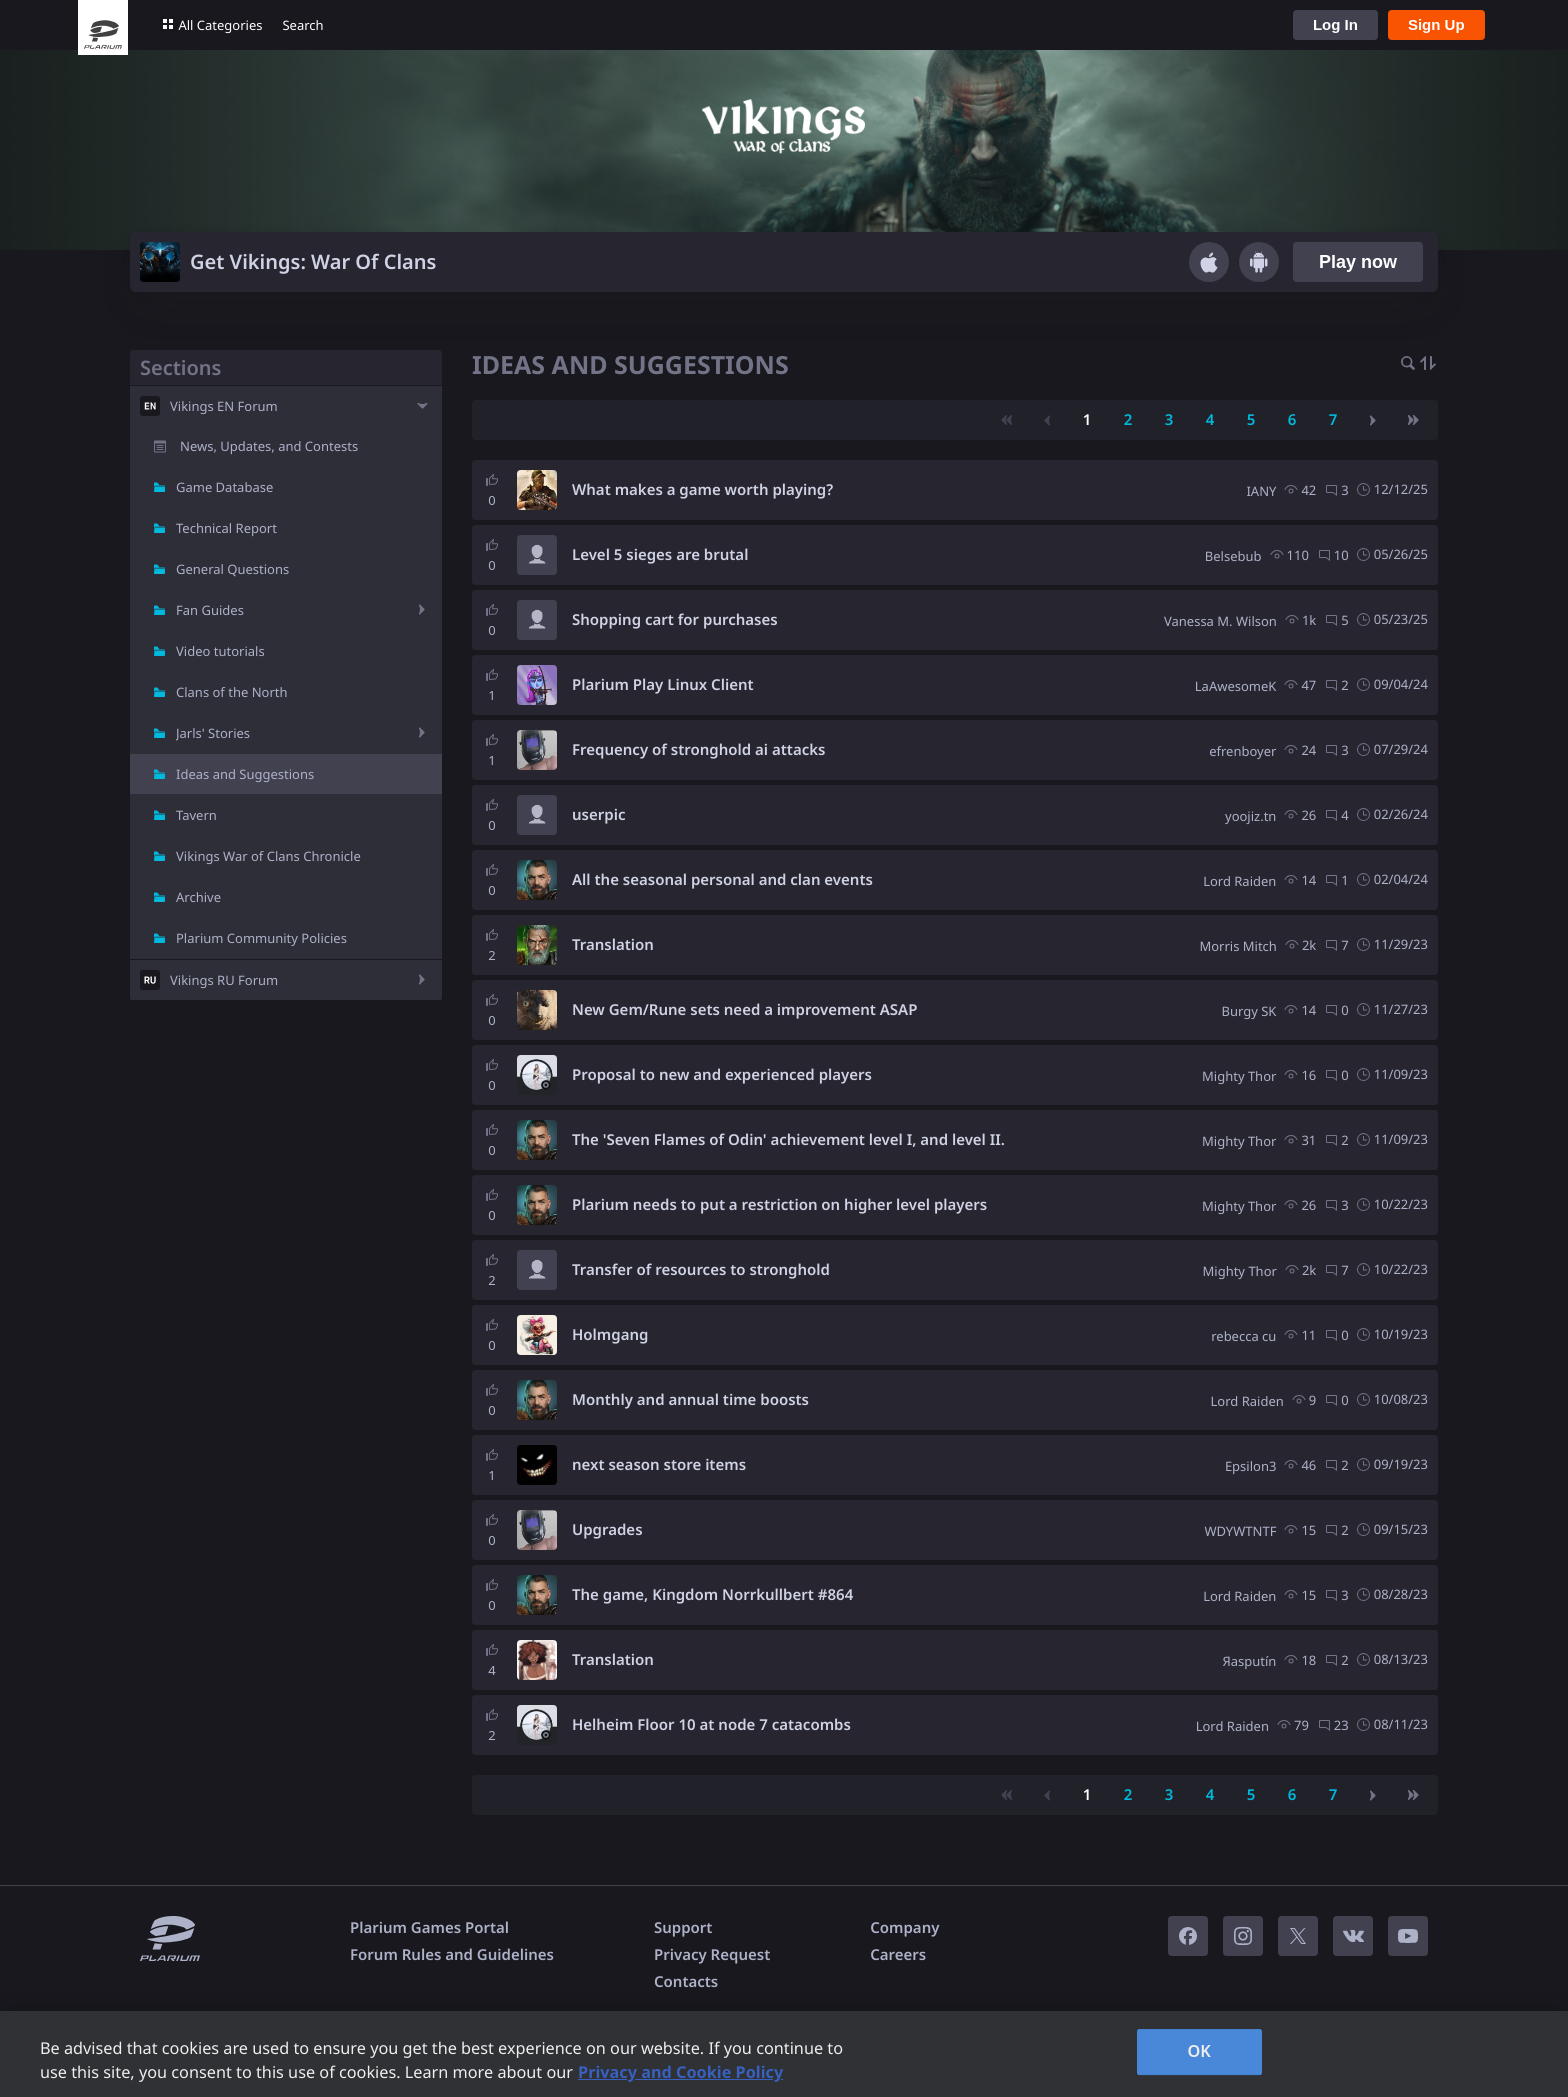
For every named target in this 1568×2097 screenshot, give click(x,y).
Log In (1335, 24)
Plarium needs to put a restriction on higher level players (779, 1205)
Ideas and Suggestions (245, 774)
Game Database (224, 487)
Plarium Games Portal (429, 1928)
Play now (1358, 262)
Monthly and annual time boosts (690, 1400)
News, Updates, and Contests (269, 446)
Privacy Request (712, 1955)
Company (904, 1928)
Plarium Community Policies (261, 938)
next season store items (659, 1465)
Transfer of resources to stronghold (701, 1270)
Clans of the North (232, 692)
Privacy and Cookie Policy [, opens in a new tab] (680, 2072)
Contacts (686, 1982)
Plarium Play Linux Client (663, 685)
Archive (198, 897)
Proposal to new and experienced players (722, 1075)
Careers (898, 1955)
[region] (784, 2054)
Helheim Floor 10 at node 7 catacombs (711, 1725)
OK (1199, 2051)
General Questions (232, 569)
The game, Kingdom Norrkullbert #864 (712, 1595)
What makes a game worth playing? (702, 490)
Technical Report (226, 528)
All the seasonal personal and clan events (722, 880)
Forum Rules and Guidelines (452, 1955)
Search (302, 25)
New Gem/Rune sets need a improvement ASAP (744, 1010)
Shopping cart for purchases (675, 620)
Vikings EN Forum (224, 406)
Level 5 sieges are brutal (660, 555)
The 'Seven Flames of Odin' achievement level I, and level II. (788, 1140)
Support (683, 1928)
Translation (613, 945)
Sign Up (1436, 24)
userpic (598, 815)
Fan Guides (210, 610)
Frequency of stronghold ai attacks (698, 750)
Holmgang (610, 1335)
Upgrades (607, 1530)
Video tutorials (220, 651)
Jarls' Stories (213, 733)
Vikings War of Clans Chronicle (268, 856)
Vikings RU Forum (224, 980)
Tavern (196, 815)
